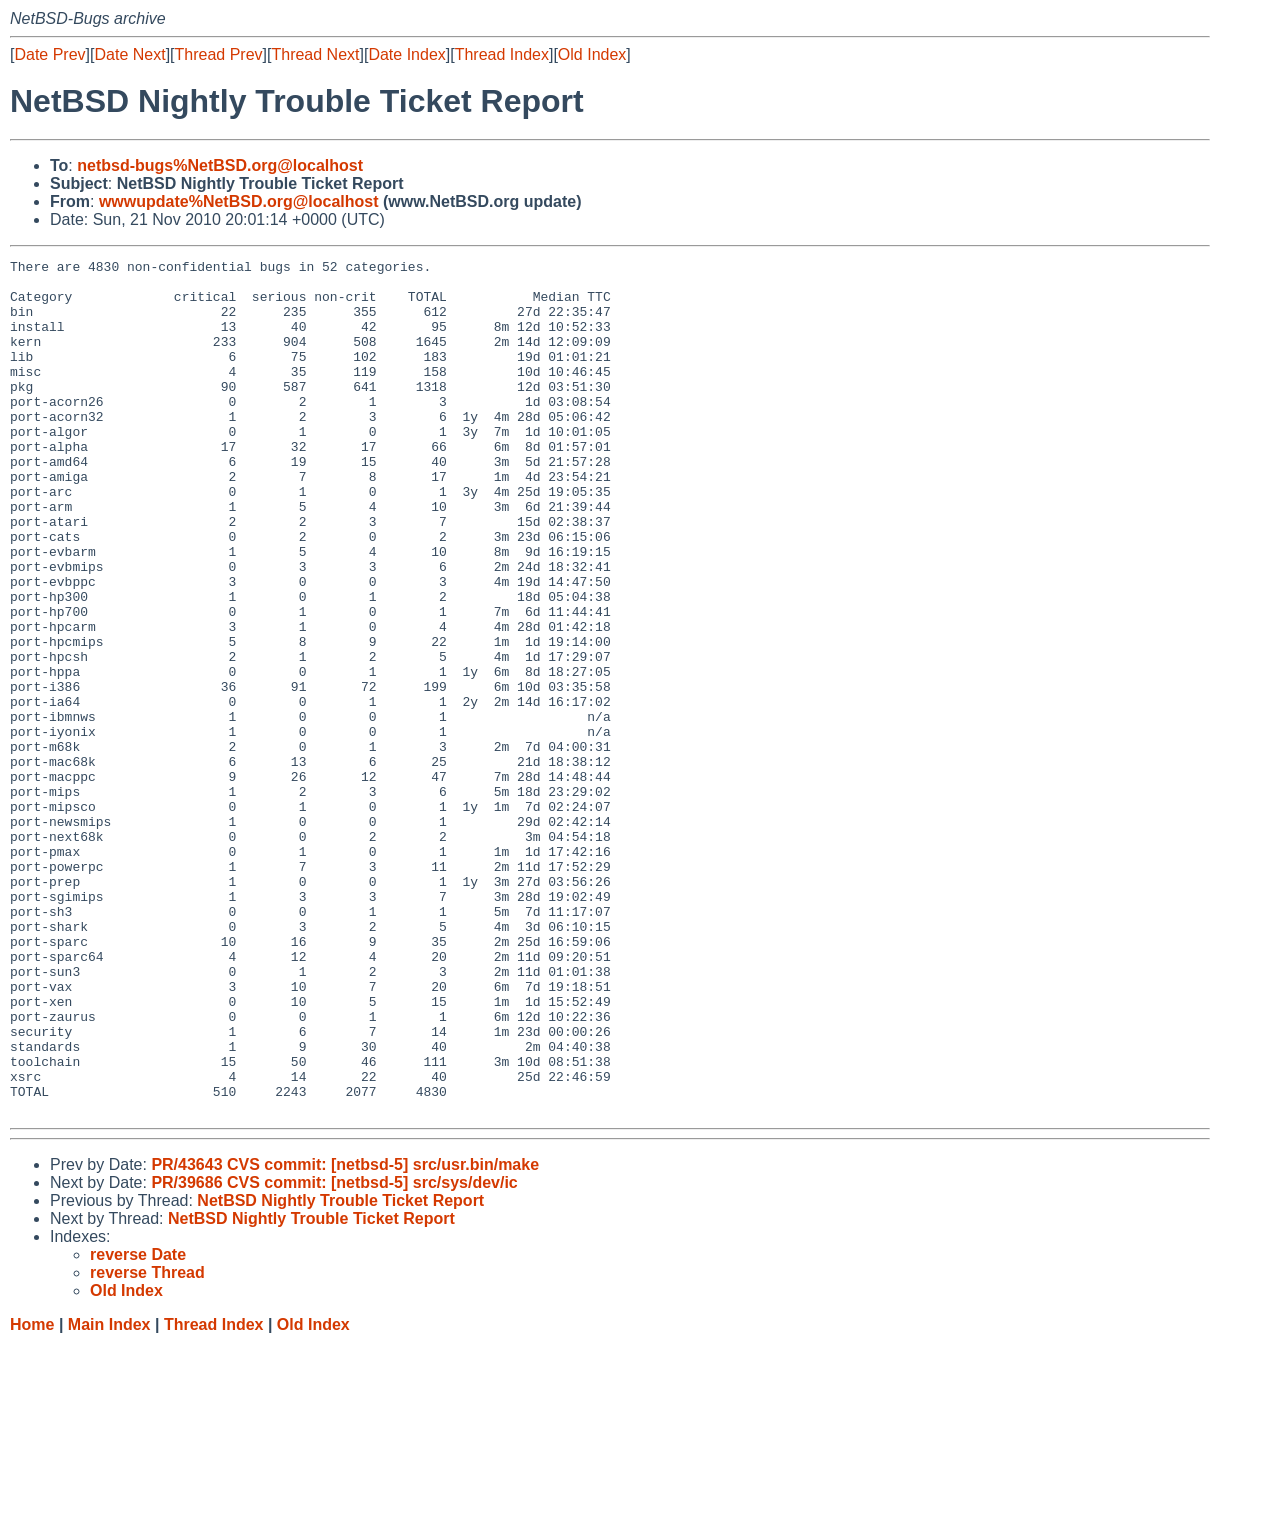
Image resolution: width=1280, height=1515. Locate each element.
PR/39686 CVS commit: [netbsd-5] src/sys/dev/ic (334, 1353)
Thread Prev (219, 54)
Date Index (406, 54)
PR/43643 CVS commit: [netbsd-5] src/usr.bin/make (345, 1335)
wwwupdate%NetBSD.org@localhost (239, 201)
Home (32, 1495)
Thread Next (315, 54)
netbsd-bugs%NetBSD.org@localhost (220, 165)
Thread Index (502, 54)
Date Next (129, 54)
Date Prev (49, 54)
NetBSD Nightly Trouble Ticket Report (340, 1371)
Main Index (109, 1495)
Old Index (592, 54)
